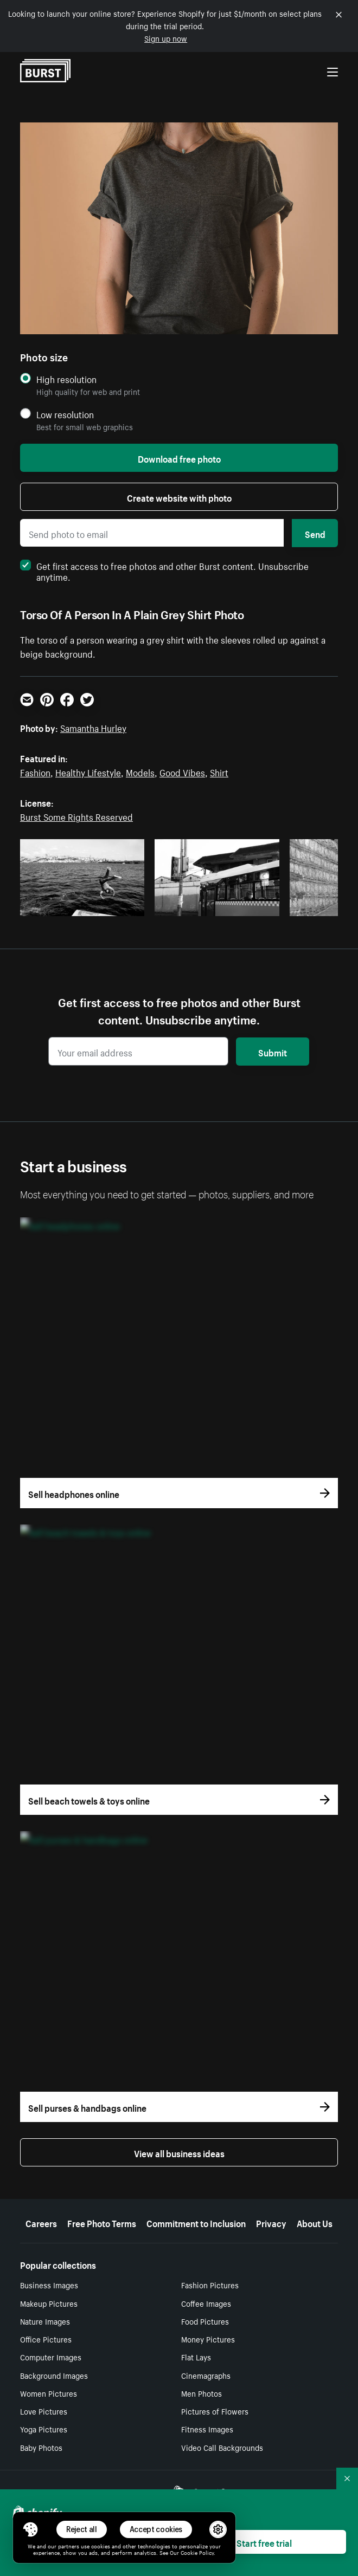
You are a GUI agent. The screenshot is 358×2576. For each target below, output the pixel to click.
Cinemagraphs (206, 2375)
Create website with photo (179, 497)
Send (315, 533)
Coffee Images (206, 2303)
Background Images (54, 2375)
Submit (272, 1051)
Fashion (35, 771)
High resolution (66, 379)
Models (140, 771)
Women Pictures (48, 2393)
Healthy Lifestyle (88, 771)
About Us (315, 2222)
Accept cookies (156, 2529)
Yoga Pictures (43, 2429)
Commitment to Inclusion (196, 2222)
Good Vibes (182, 771)
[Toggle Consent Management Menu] (30, 2529)
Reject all (81, 2529)
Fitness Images (207, 2429)
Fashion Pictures (210, 2285)
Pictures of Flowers (214, 2411)
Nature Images (45, 2321)
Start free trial (264, 2542)
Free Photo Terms (101, 2222)
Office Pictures (46, 2339)
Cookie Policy (197, 2552)
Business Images (49, 2285)
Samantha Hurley (93, 727)
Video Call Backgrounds (222, 2447)
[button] (30, 2529)
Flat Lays (196, 2357)
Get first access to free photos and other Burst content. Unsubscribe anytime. (164, 570)
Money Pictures (208, 2339)
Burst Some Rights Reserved (76, 816)
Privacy (271, 2222)
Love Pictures (43, 2411)
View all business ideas (179, 2152)
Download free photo (179, 458)
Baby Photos (41, 2447)
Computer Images (50, 2357)
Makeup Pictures (49, 2303)
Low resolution (65, 414)
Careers (41, 2222)
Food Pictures (205, 2321)
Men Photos (201, 2393)
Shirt (219, 771)
